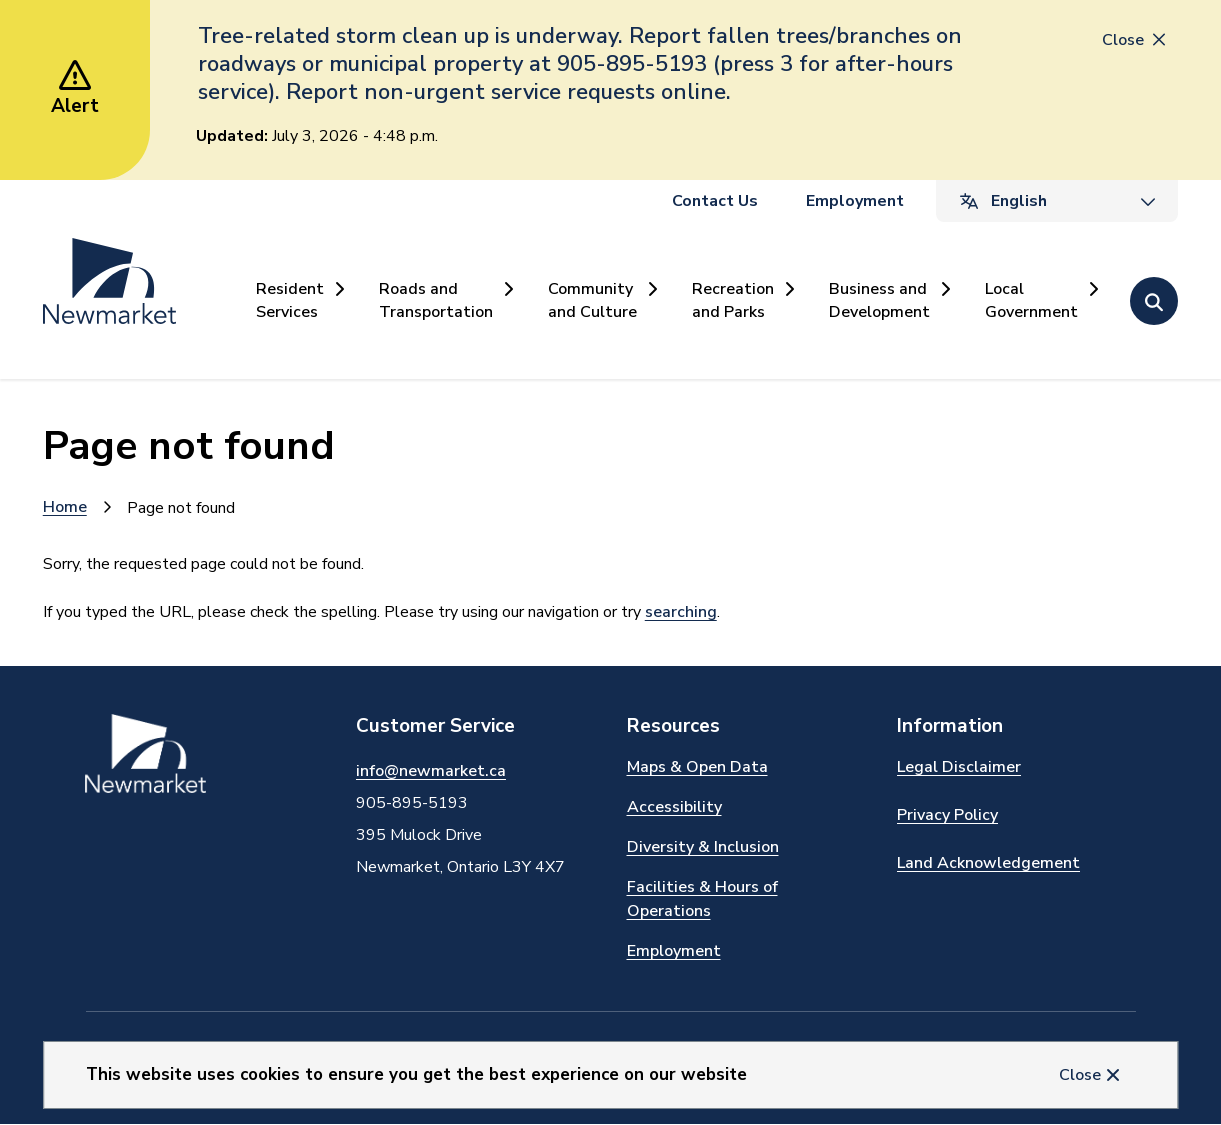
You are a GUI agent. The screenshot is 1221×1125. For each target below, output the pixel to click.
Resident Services (290, 300)
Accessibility (674, 807)
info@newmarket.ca (431, 771)
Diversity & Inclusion (703, 847)
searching (681, 612)
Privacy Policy (947, 815)
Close (1080, 1075)
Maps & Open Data (697, 767)
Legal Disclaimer (959, 767)
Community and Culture (592, 300)
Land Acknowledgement (988, 863)
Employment (855, 201)
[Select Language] (1057, 201)
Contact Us (715, 201)
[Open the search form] (1154, 301)
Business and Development (879, 300)
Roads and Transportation (436, 300)
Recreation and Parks (733, 300)
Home (65, 507)
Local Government (1031, 300)
